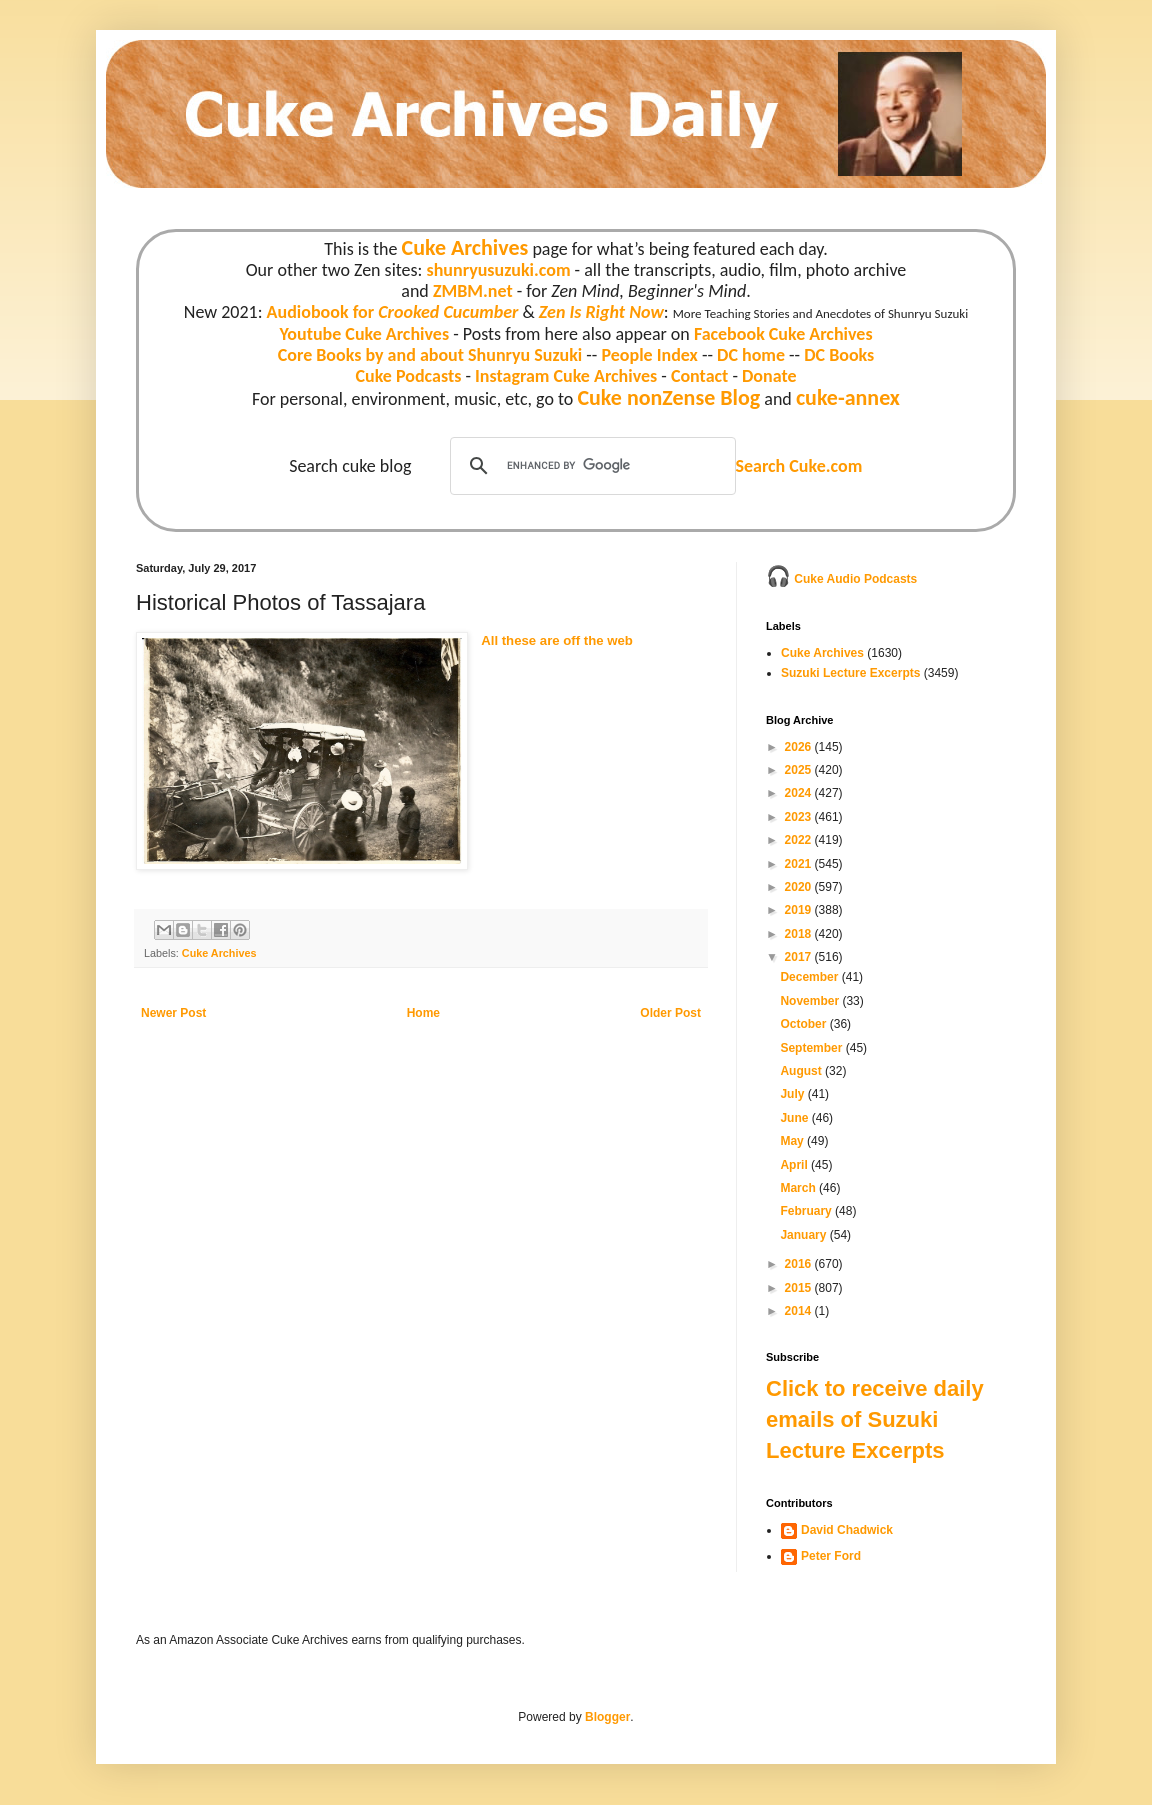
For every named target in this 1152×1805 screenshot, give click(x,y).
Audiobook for (393, 312)
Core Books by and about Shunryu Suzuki (430, 355)
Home (423, 1013)
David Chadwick (847, 1530)
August (802, 1071)
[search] (590, 466)
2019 (800, 910)
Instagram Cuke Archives (566, 376)
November (811, 1001)
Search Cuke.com (798, 466)
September (812, 1048)
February (807, 1211)
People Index (649, 355)
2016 (800, 1264)
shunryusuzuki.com (499, 270)
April (795, 1165)
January (804, 1235)
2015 (800, 1288)
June (795, 1118)
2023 (800, 817)
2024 (800, 793)
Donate (769, 376)
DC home (751, 355)
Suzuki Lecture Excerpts (850, 673)
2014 (800, 1311)
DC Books (839, 355)
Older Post (670, 1013)
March (799, 1188)
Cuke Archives (465, 247)
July (793, 1094)
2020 (800, 887)
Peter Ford (831, 1556)
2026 (800, 747)
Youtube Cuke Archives (364, 334)
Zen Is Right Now (601, 312)
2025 (800, 770)
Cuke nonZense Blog (668, 397)
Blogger (607, 1717)
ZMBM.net (473, 291)
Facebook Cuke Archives (783, 334)
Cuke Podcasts (409, 376)
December (810, 977)
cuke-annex (848, 397)
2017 (800, 957)
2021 (800, 864)
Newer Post (173, 1013)
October (804, 1024)
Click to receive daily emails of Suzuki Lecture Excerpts (875, 1419)
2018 (800, 934)
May (793, 1141)
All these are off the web (557, 640)
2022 (800, 840)
